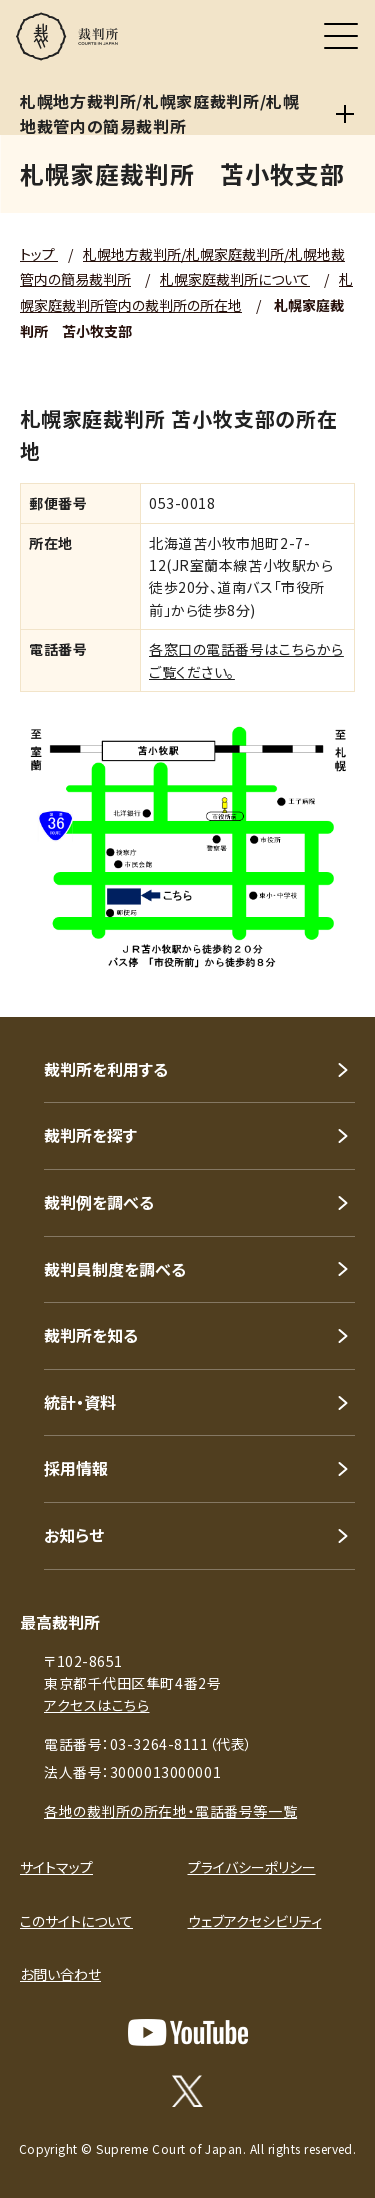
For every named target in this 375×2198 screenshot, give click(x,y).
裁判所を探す (90, 1135)
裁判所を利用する (106, 1069)
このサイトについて (76, 1921)
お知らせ (74, 1535)
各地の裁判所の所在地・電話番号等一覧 (170, 1811)
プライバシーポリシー (252, 1867)
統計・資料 (80, 1402)
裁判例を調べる (99, 1202)
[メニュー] (341, 36)
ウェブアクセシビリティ (255, 1921)
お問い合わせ (60, 1974)
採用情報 (76, 1468)
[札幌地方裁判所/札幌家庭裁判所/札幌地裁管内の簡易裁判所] (345, 114)
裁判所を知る (91, 1335)
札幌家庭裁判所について (235, 279)
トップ (39, 254)
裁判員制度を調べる (115, 1269)
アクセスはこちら (96, 1705)
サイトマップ (56, 1867)
